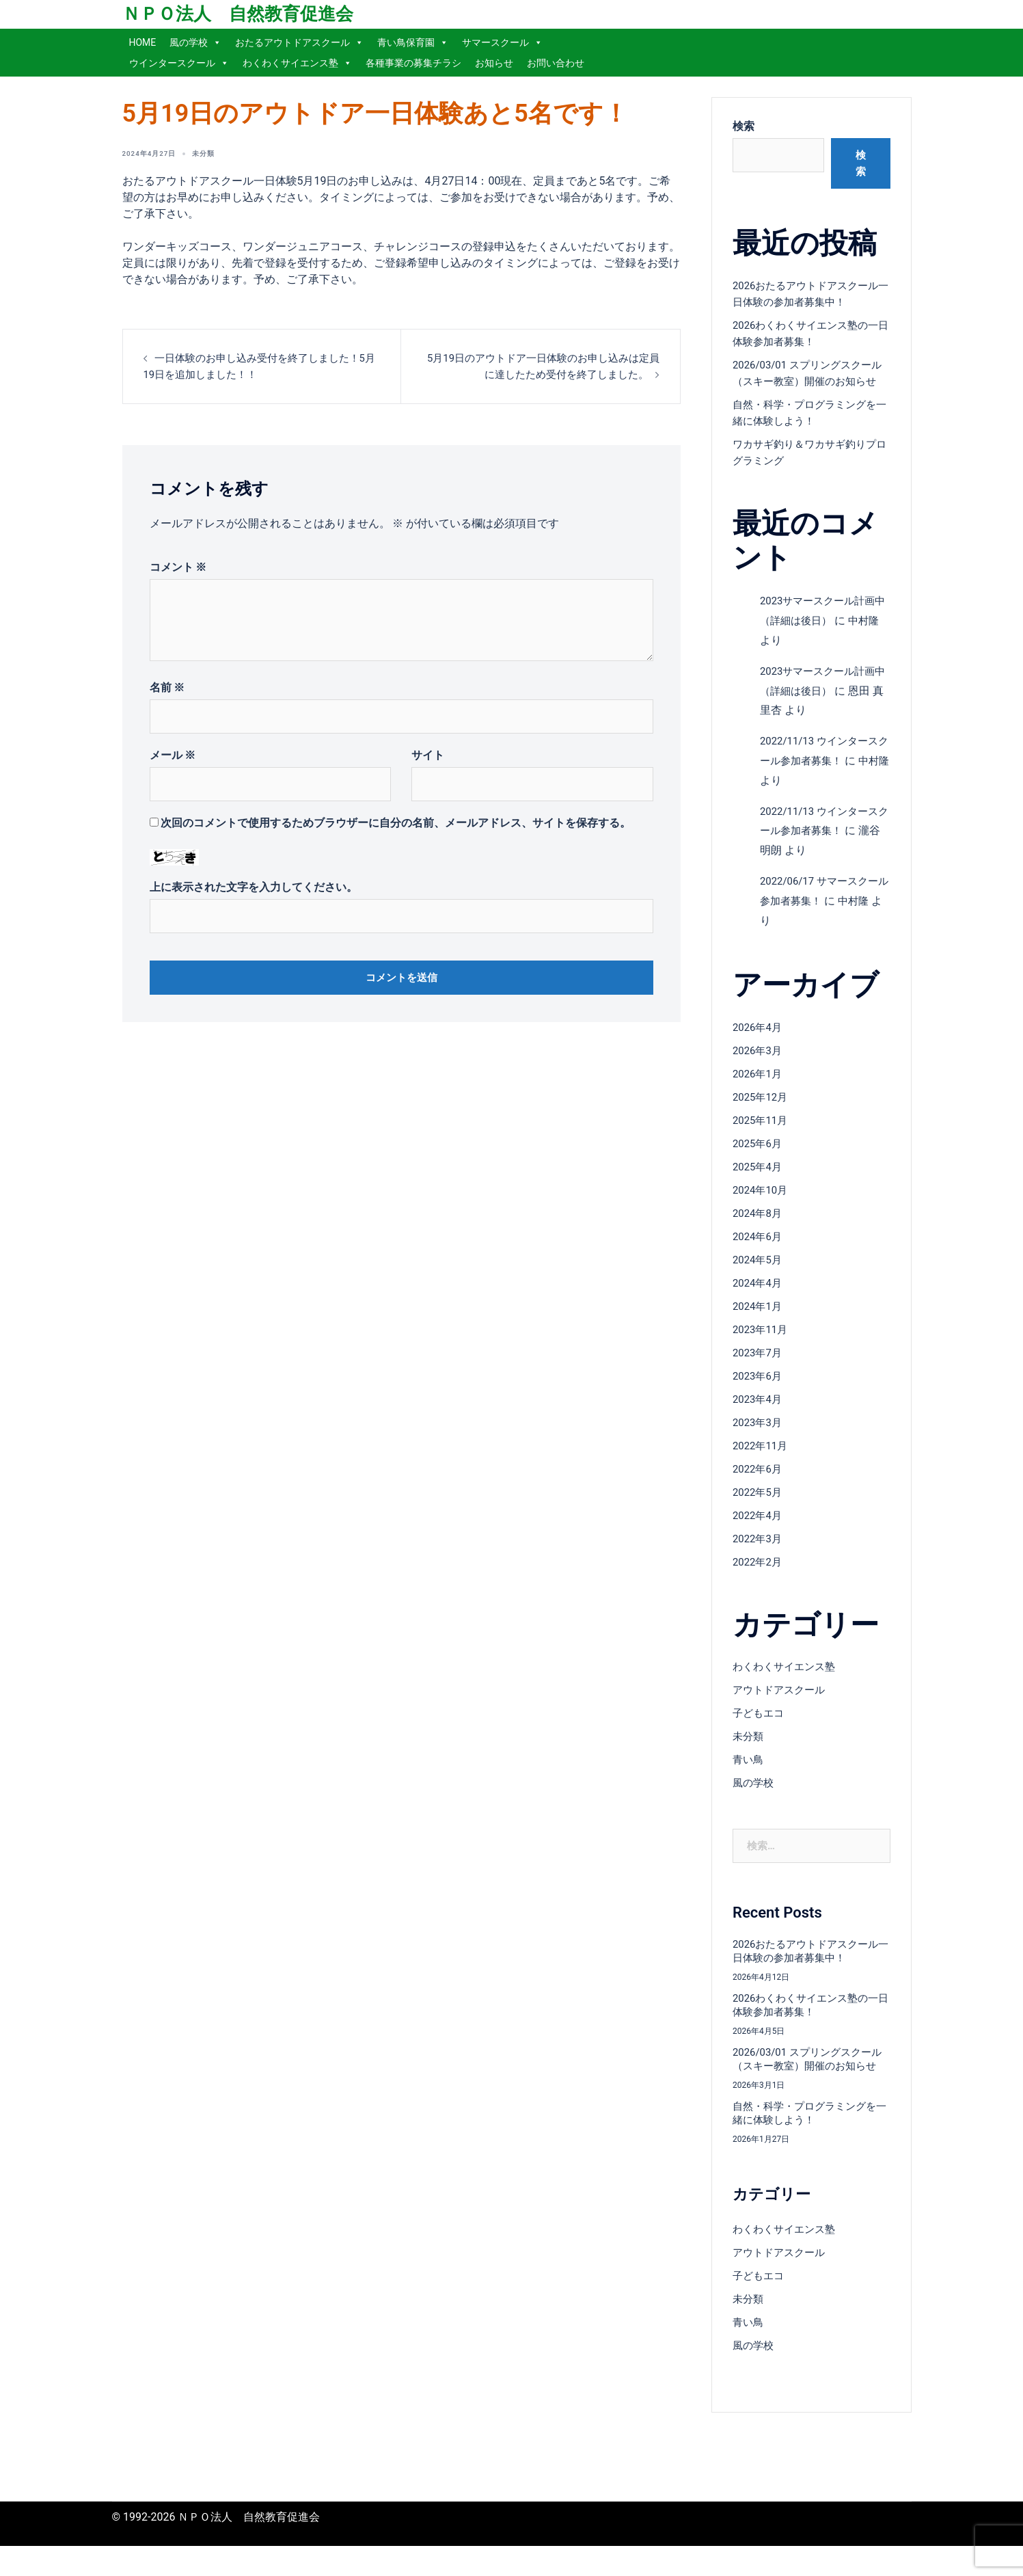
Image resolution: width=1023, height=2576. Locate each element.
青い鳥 (749, 1775)
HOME (142, 42)
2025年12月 (762, 1113)
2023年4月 (759, 1415)
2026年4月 (759, 1043)
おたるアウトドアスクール (299, 42)
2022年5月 (759, 1508)
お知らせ (494, 62)
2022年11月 (762, 1461)
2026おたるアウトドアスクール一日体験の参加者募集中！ (810, 1967)
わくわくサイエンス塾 (297, 63)
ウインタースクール (179, 63)
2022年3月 (759, 1554)
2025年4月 (759, 1183)
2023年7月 (759, 1369)
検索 (743, 126)
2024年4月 (759, 1299)
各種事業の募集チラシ (413, 62)
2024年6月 (759, 1252)
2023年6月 (759, 1392)
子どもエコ (760, 1729)
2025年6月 (759, 1159)
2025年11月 (762, 1136)
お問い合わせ (555, 62)
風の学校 (195, 42)
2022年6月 (759, 1485)
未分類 (216, 153)
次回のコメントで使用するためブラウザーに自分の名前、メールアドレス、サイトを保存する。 (396, 822)
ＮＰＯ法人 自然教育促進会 (237, 13)
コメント (178, 567)
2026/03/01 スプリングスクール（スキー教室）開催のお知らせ (809, 381)
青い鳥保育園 (412, 42)
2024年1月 (759, 1322)
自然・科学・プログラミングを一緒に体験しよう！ (809, 2143)
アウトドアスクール (782, 1706)
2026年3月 (759, 1066)
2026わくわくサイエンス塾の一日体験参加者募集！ (810, 2021)
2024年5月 (759, 1276)
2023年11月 (762, 1345)
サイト (427, 755)
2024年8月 (759, 1229)
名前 (167, 687)
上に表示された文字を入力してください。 (253, 887)
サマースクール (502, 42)
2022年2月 (759, 1578)
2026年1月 (759, 1090)
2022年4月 (759, 1531)
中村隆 (869, 917)
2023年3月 (759, 1438)
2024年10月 (762, 1206)
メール (173, 755)
